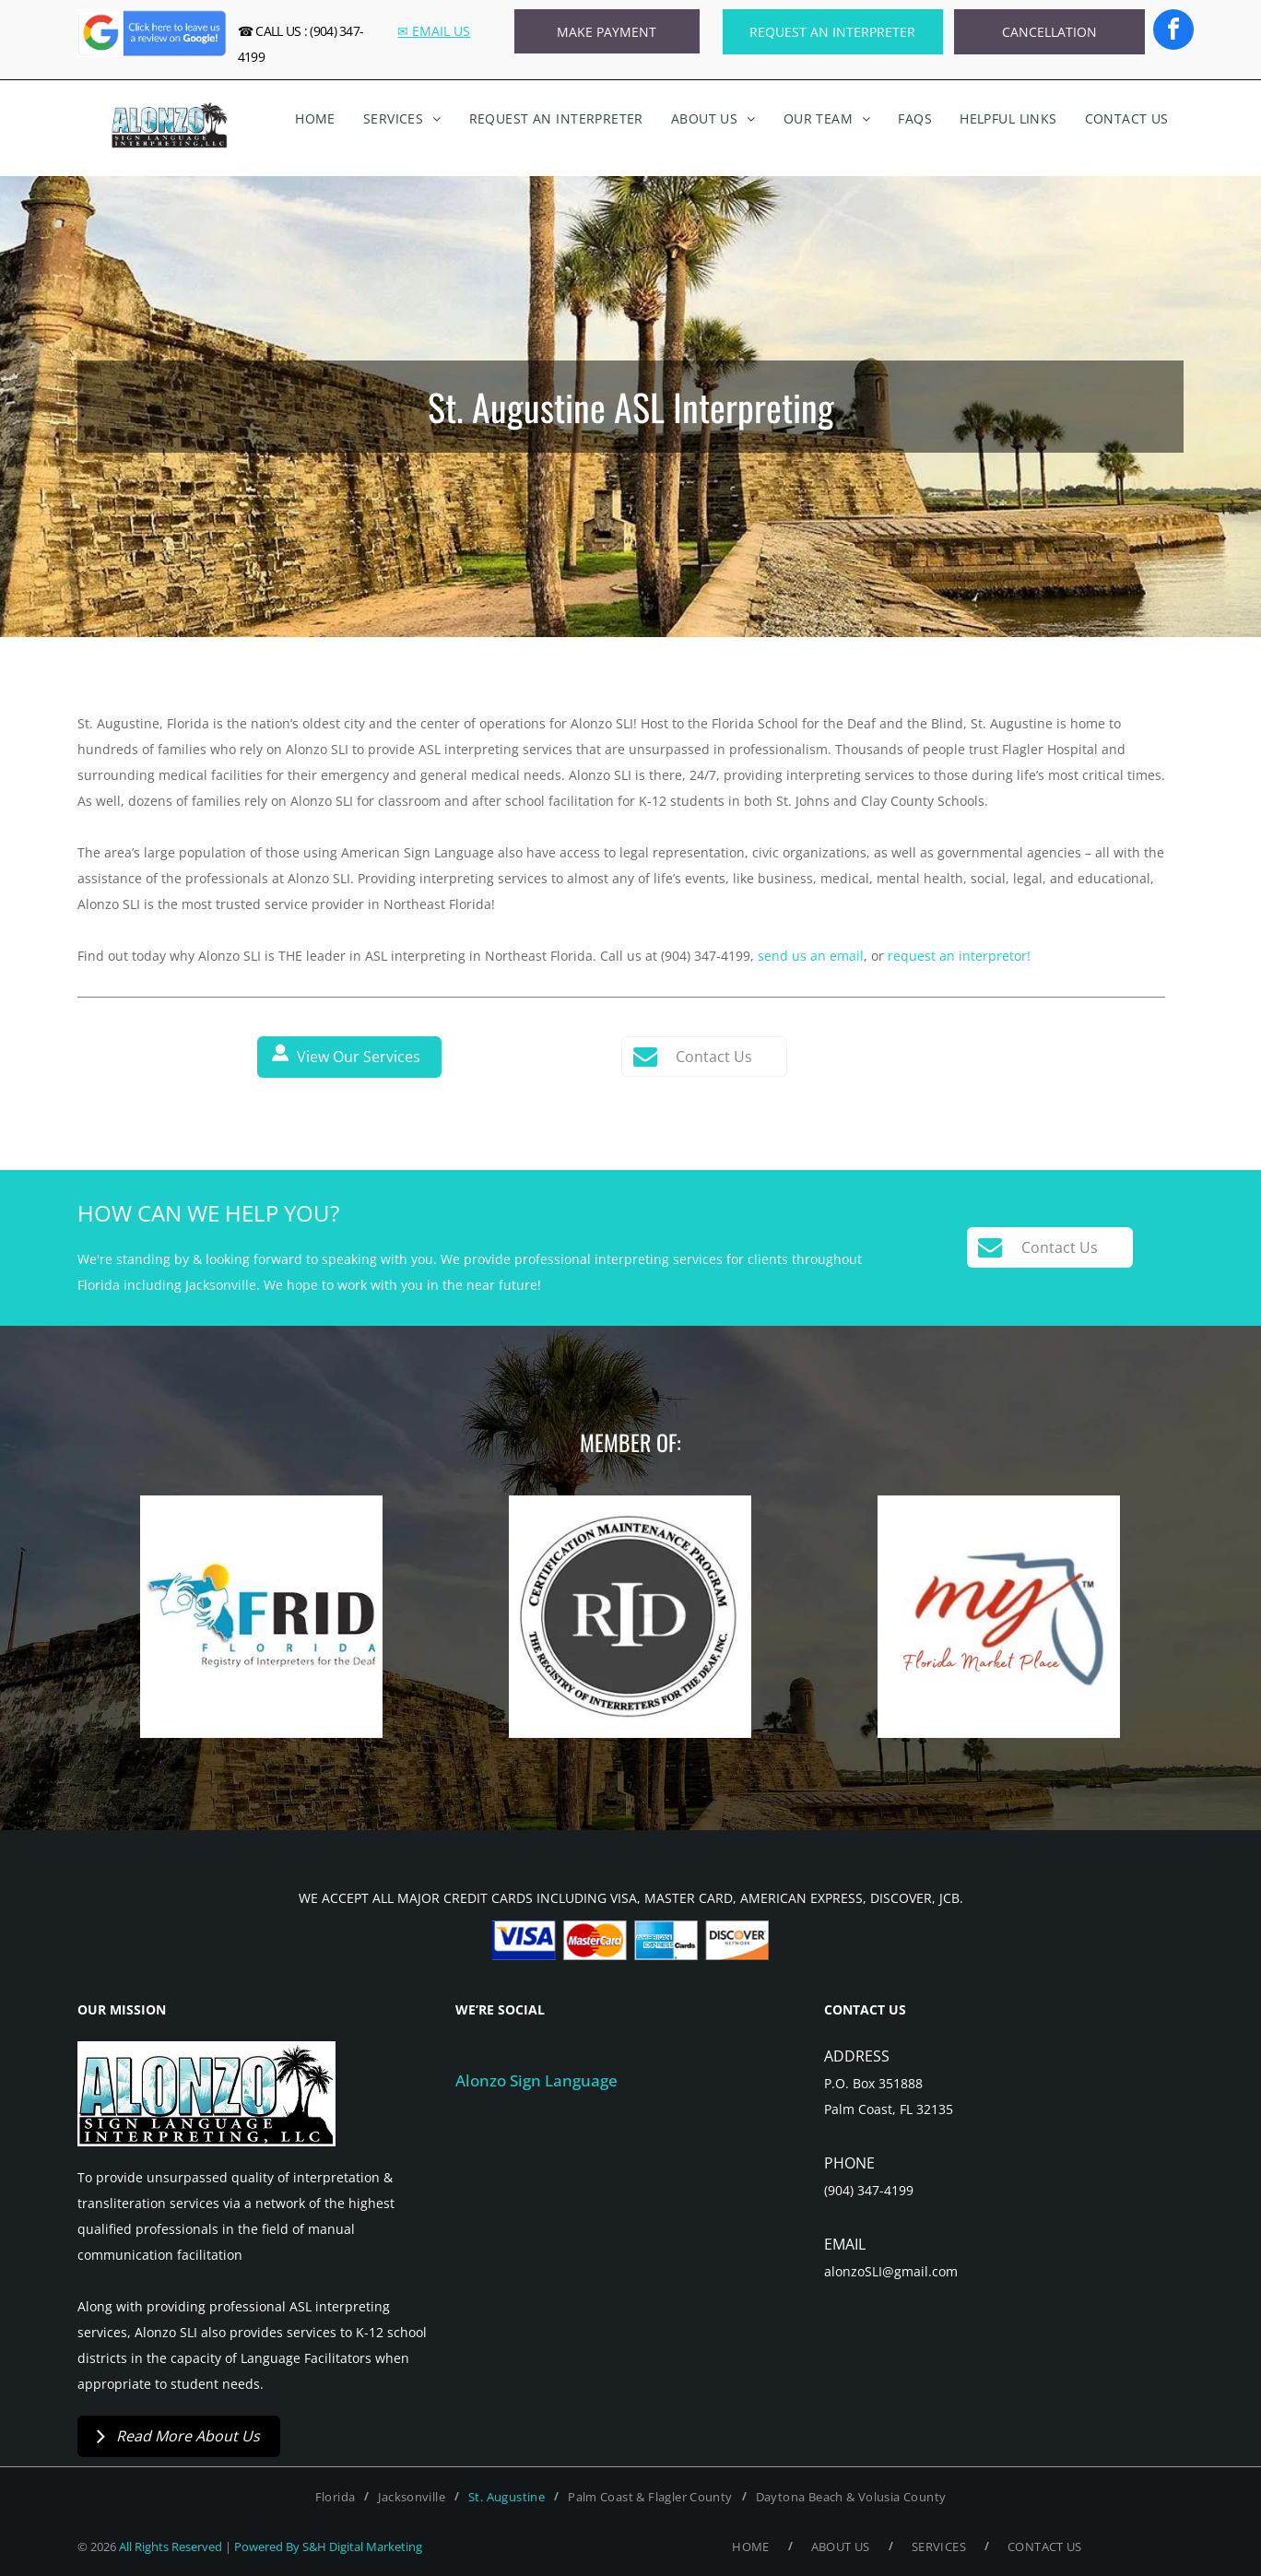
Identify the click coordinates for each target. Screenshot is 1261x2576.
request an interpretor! (959, 955)
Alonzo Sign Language (536, 2080)
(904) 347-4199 (868, 2190)
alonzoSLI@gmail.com (891, 2271)
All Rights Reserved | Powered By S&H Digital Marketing (270, 2546)
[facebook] (1173, 31)
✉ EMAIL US (433, 31)
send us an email (811, 955)
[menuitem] (315, 119)
